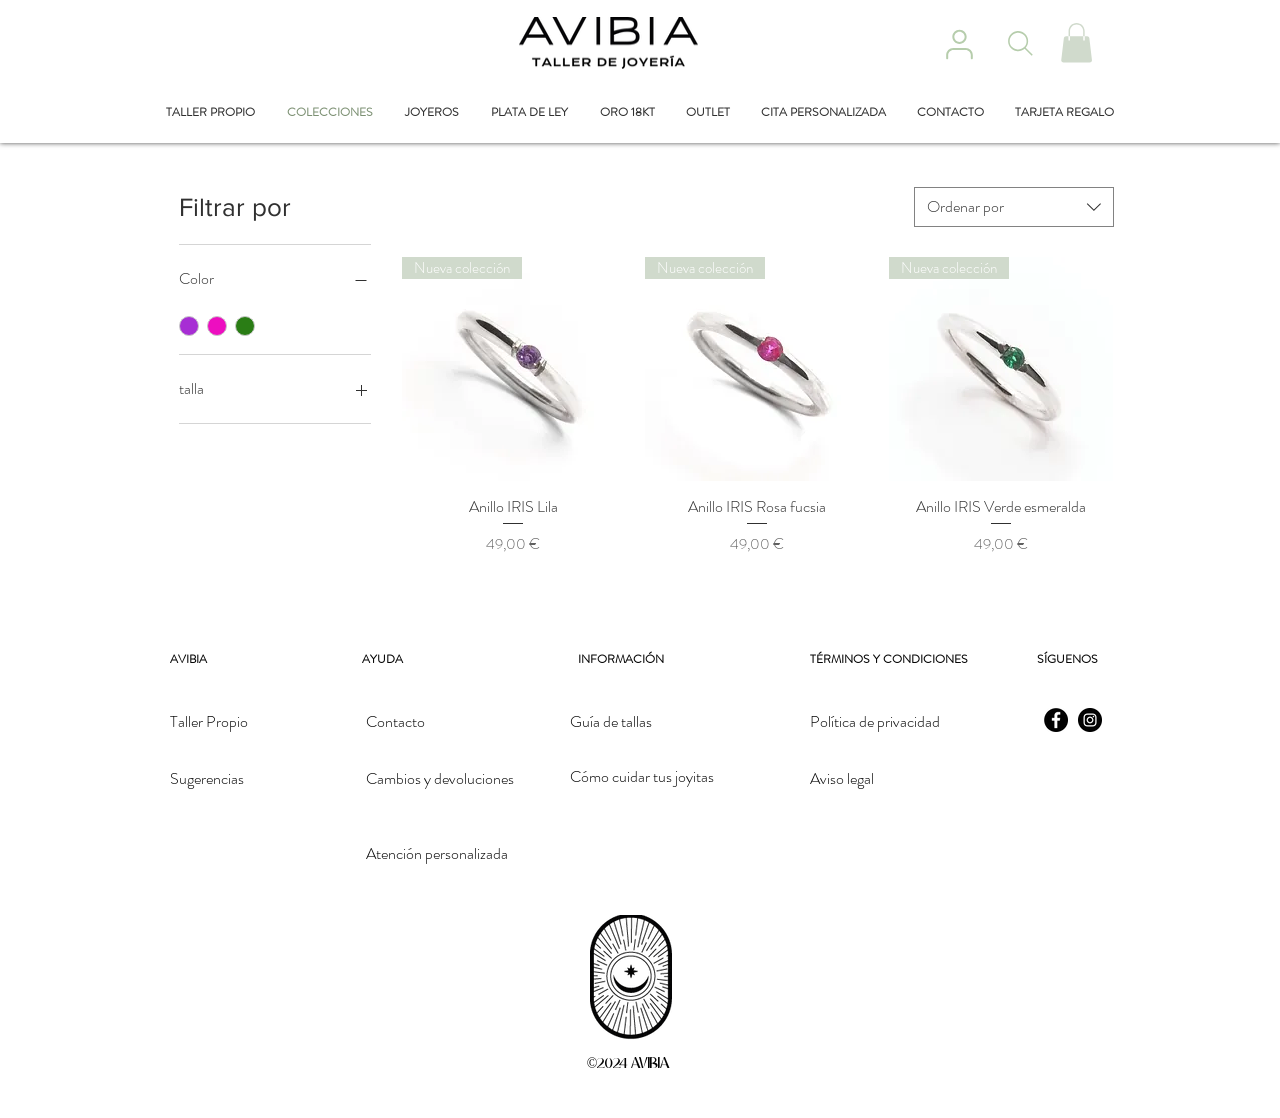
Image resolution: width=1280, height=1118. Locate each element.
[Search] (1020, 43)
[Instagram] (1090, 720)
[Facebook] (1056, 720)
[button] (1076, 42)
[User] (959, 44)
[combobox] (1014, 207)
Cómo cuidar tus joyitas (642, 776)
